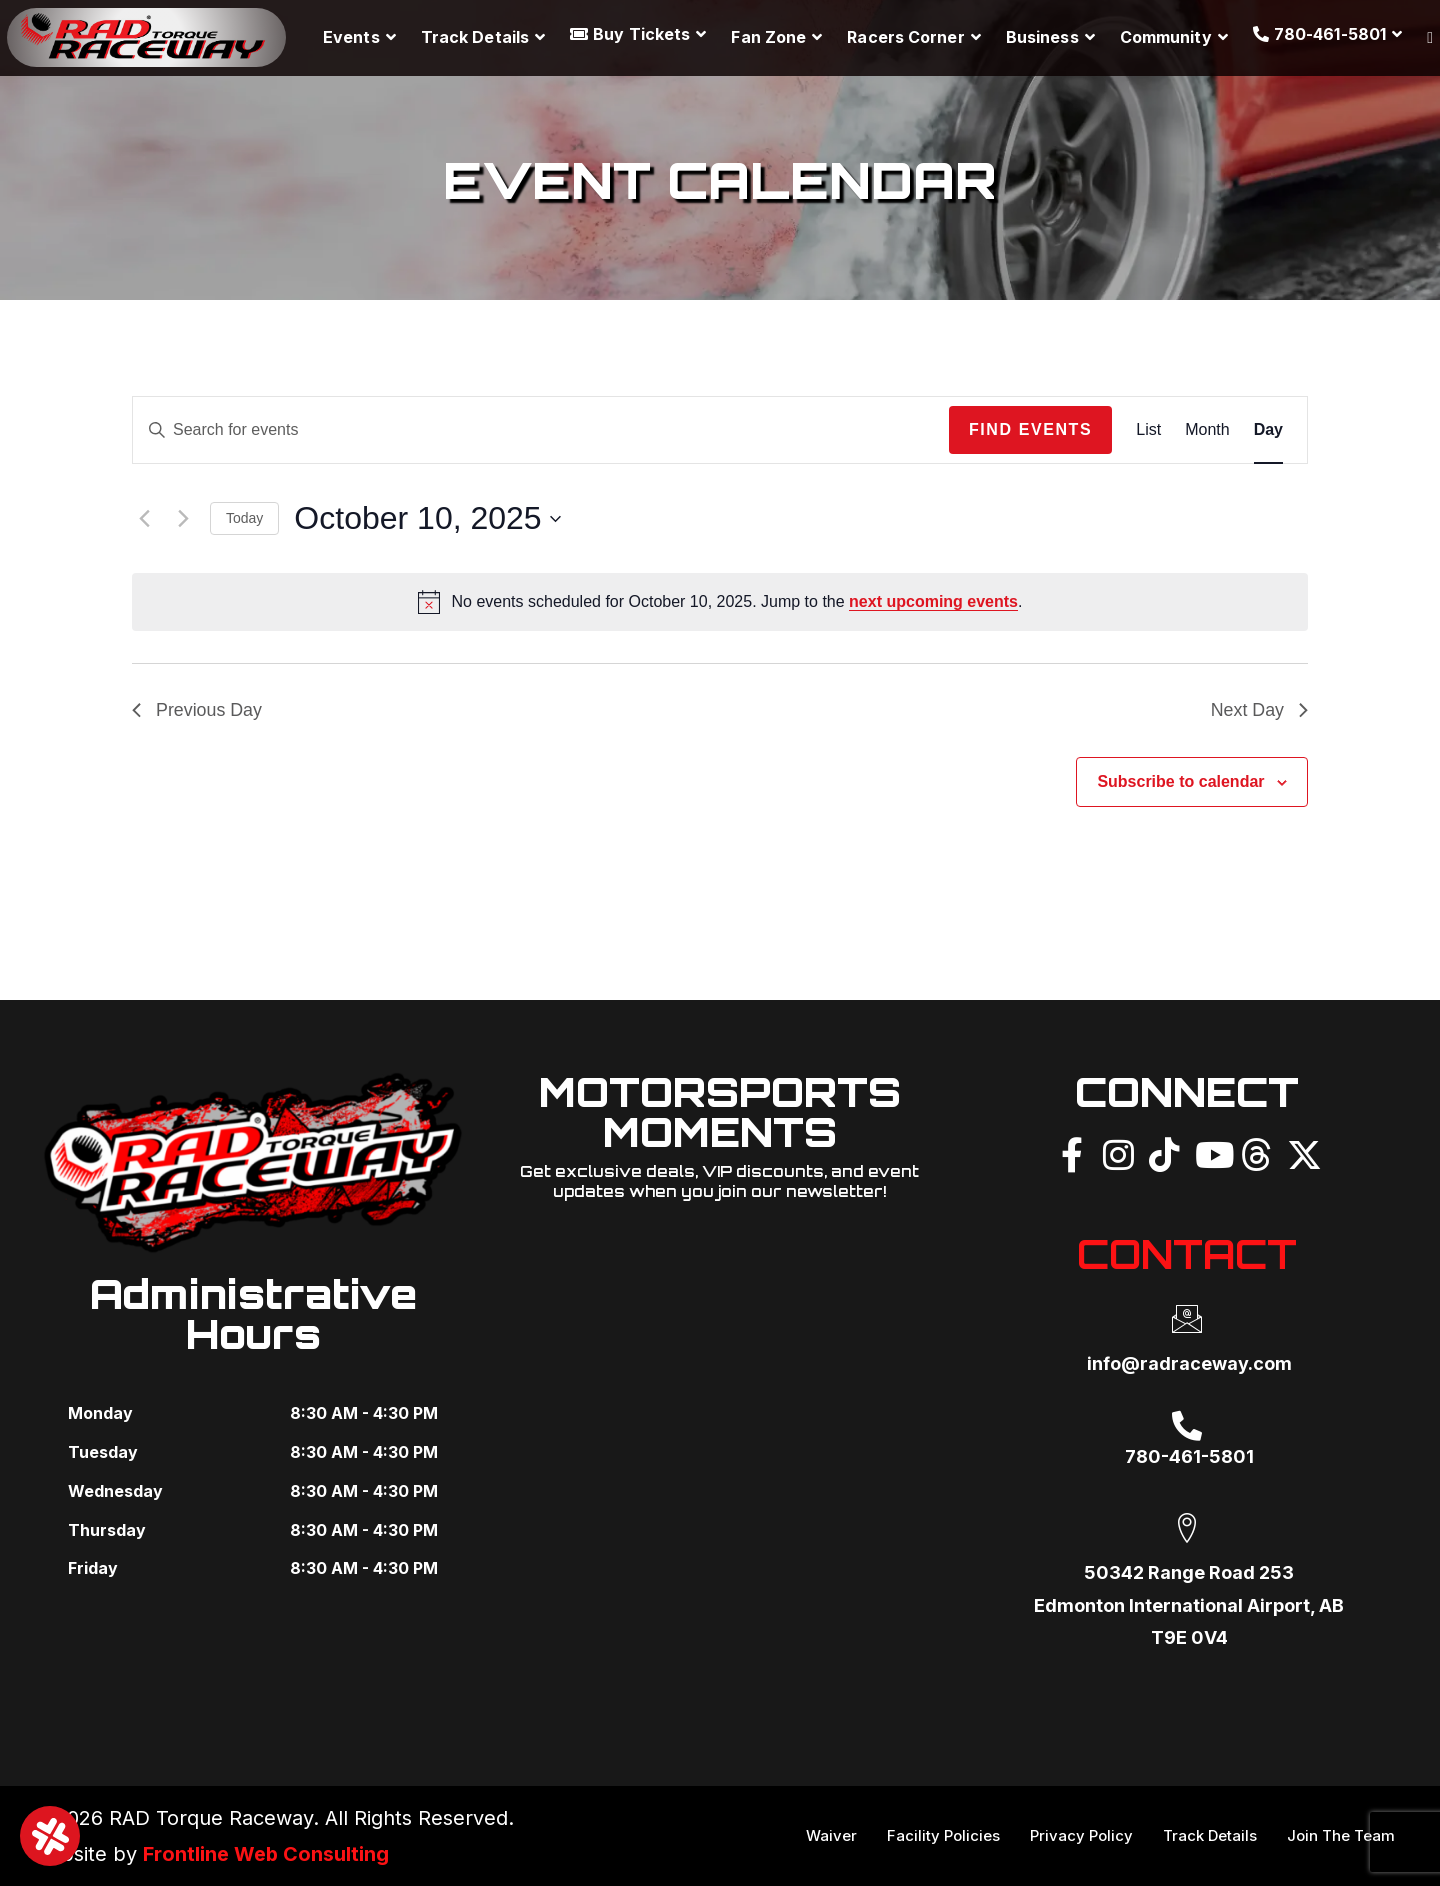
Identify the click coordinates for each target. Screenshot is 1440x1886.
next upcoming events (933, 601)
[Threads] (1256, 1152)
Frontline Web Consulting (266, 1854)
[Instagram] (1118, 1152)
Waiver (831, 1835)
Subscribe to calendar (1180, 781)
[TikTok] (1164, 1152)
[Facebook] (1072, 1152)
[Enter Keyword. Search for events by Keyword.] (541, 430)
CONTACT (1186, 1254)
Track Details (1210, 1835)
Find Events (1030, 429)
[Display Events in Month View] (1207, 430)
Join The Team (1341, 1835)
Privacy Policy (1081, 1835)
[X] (1302, 1152)
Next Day (1259, 710)
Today (244, 518)
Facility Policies (943, 1835)
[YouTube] (1210, 1152)
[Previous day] (144, 519)
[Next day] (183, 519)
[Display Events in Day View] (1268, 430)
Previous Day (197, 710)
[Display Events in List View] (1148, 430)
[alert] (720, 602)
